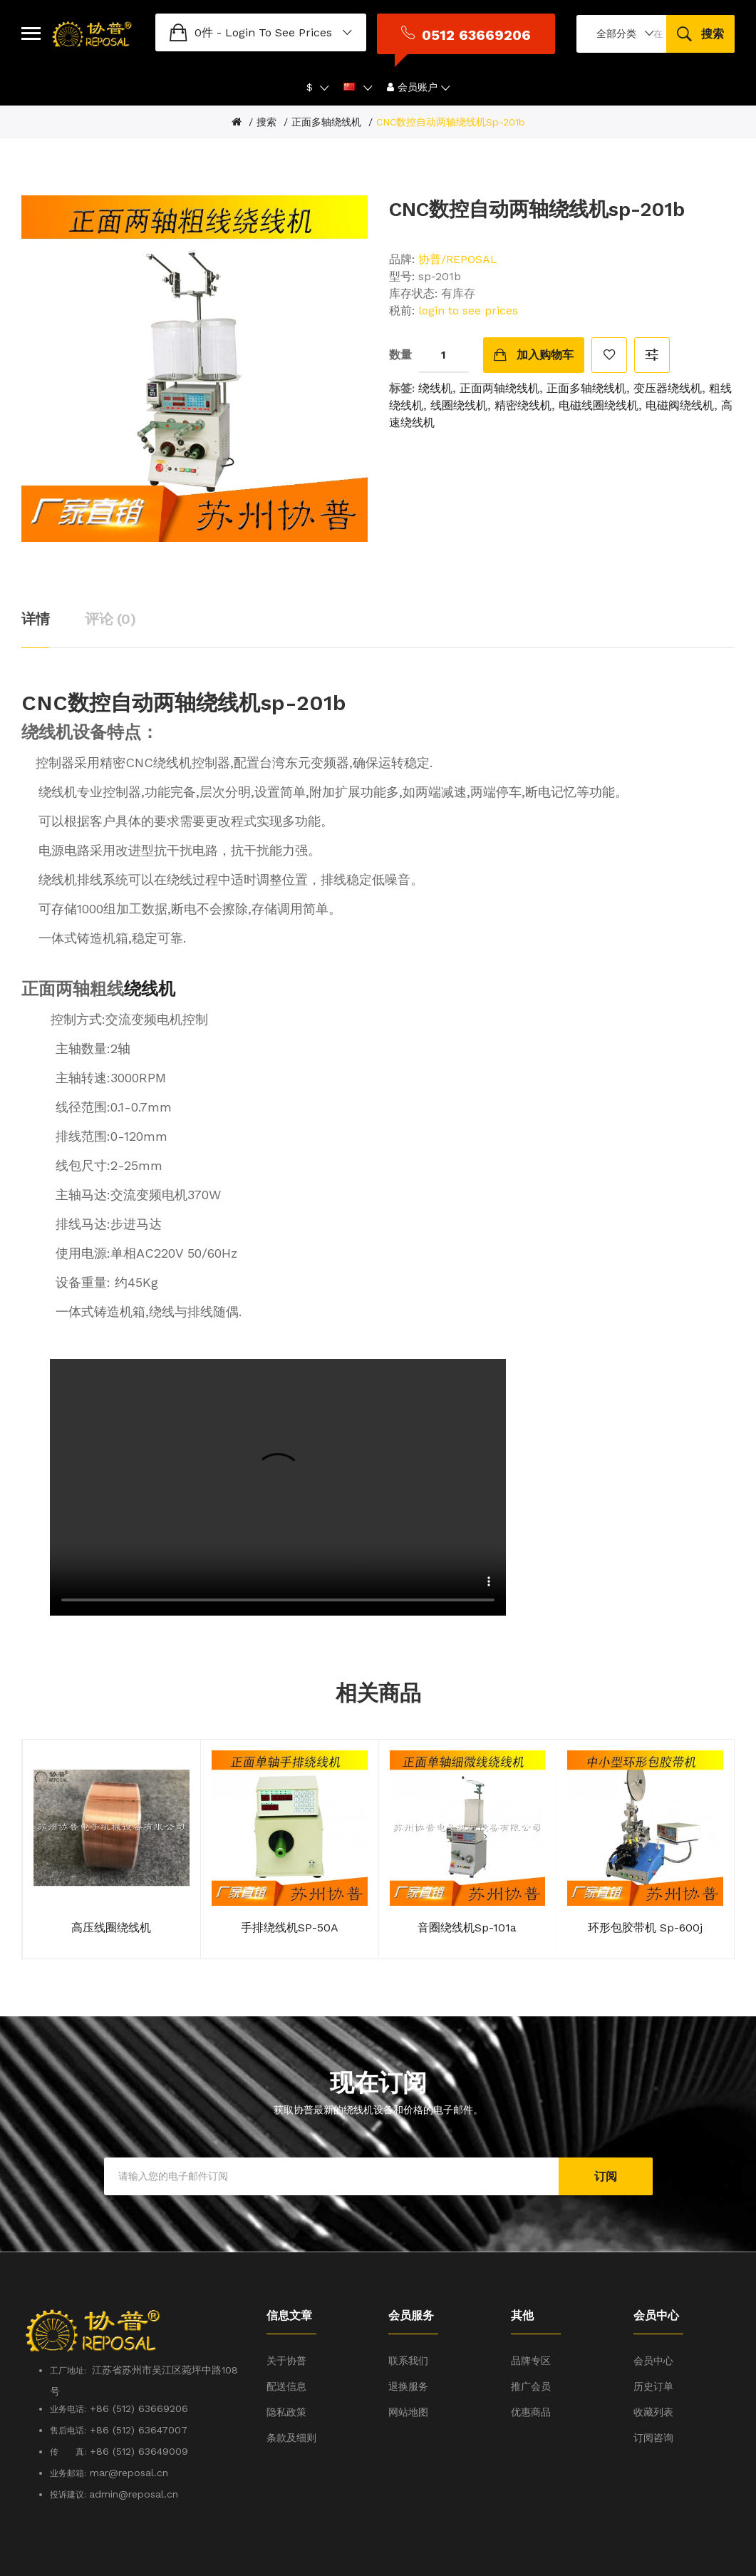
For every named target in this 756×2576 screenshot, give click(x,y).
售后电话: (68, 2406)
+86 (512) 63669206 (139, 2383)
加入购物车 (545, 329)
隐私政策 (286, 2387)
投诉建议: (69, 2470)
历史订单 (653, 2361)
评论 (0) (110, 593)
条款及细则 (291, 2412)
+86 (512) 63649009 (139, 2426)
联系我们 (408, 2335)
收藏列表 (653, 2387)
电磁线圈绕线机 (598, 379)
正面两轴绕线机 (499, 362)
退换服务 (408, 2361)
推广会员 (531, 2361)
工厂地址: (71, 2346)
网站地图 (408, 2387)
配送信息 (286, 2361)
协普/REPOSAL (457, 233)
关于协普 (286, 2335)
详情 (35, 593)
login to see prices (194, 20)
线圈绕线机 (458, 379)
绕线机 (435, 362)
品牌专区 (531, 2335)
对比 (652, 329)
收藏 (609, 329)
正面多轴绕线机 (326, 97)
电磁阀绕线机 (680, 379)
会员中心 (653, 2335)
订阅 (605, 2150)
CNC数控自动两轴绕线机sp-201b (450, 97)
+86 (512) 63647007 (138, 2405)
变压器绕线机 (667, 362)
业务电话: (68, 2384)
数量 (400, 329)
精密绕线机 (523, 379)
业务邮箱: (68, 2448)
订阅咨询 (653, 2412)
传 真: (68, 2427)
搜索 (266, 97)
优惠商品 (531, 2387)
